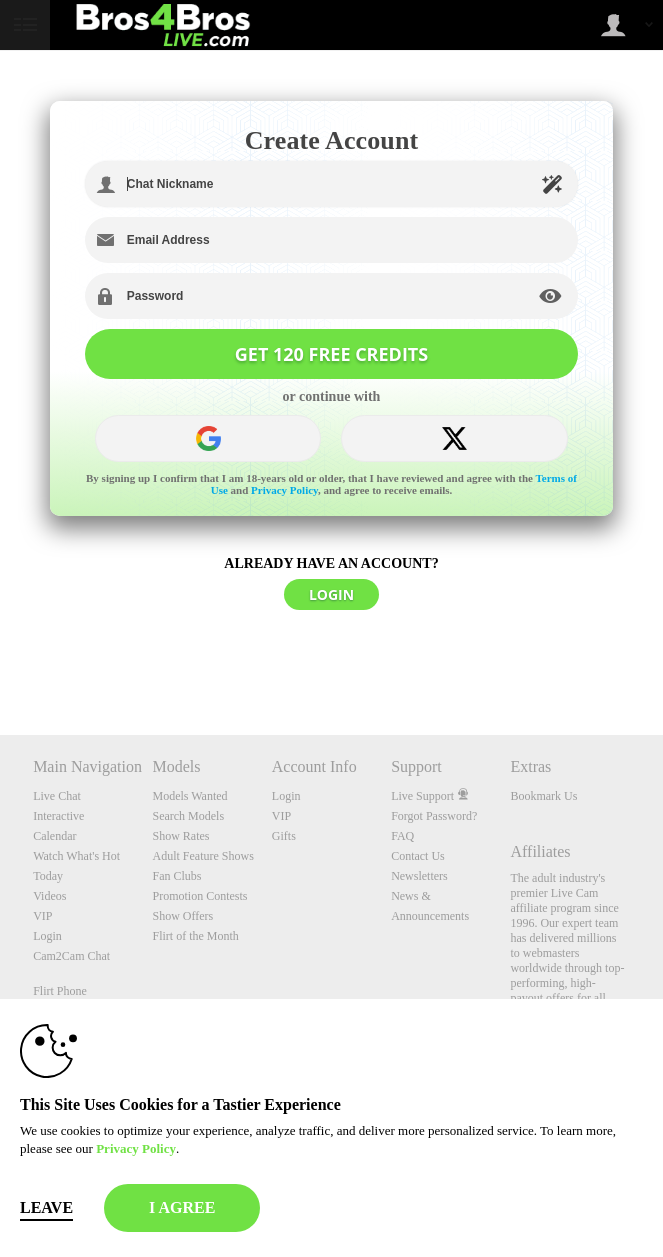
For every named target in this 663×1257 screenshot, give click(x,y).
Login (47, 936)
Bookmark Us (543, 796)
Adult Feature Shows (202, 856)
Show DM (0, 660)
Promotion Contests (199, 896)
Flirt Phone (60, 991)
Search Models (188, 816)
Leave (46, 1207)
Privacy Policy (284, 490)
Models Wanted (189, 796)
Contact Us (418, 856)
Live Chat (57, 796)
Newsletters (419, 876)
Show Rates (180, 836)
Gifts (284, 836)
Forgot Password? (434, 816)
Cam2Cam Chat (71, 956)
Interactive (58, 816)
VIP (42, 916)
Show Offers (182, 916)
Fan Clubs (176, 876)
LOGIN (331, 594)
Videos (49, 896)
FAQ (402, 836)
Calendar (54, 836)
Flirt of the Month (195, 936)
